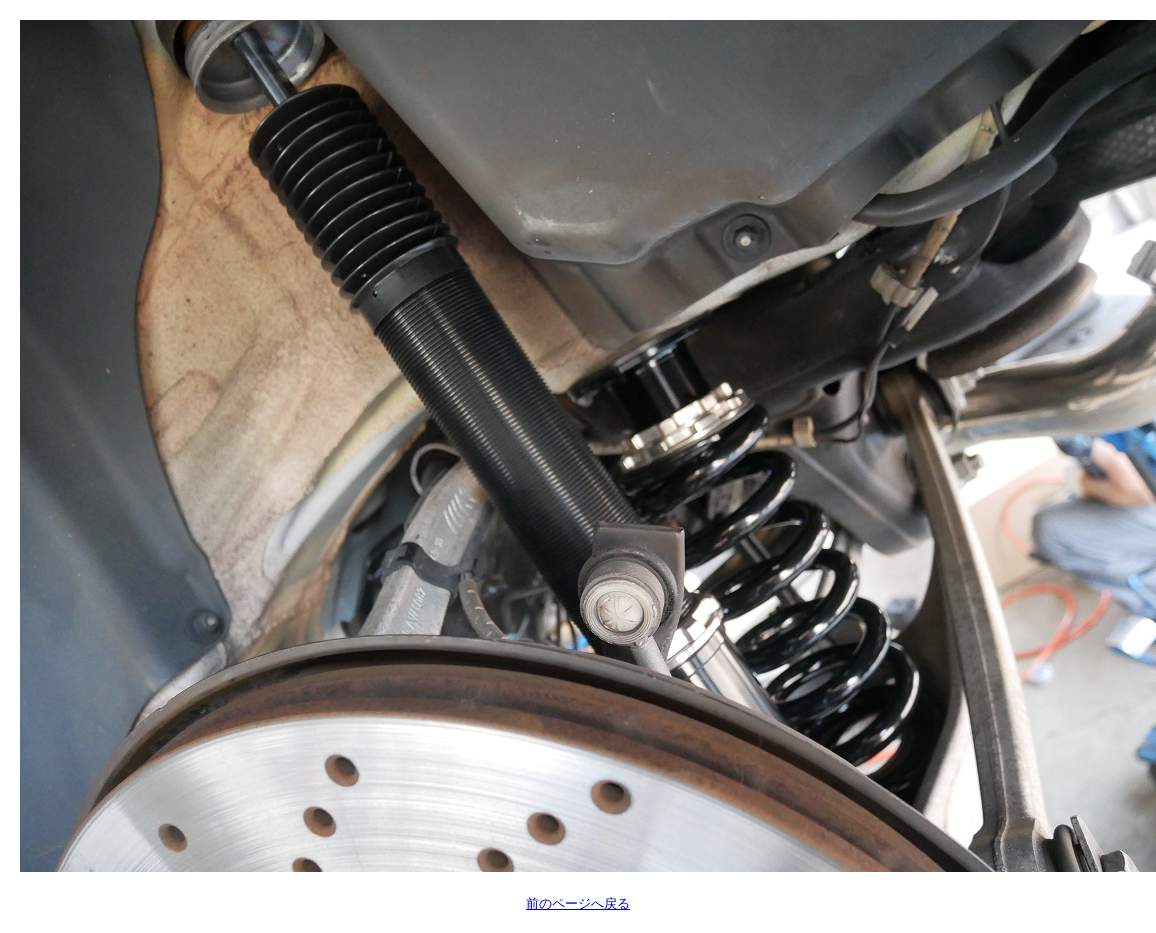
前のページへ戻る (578, 903)
